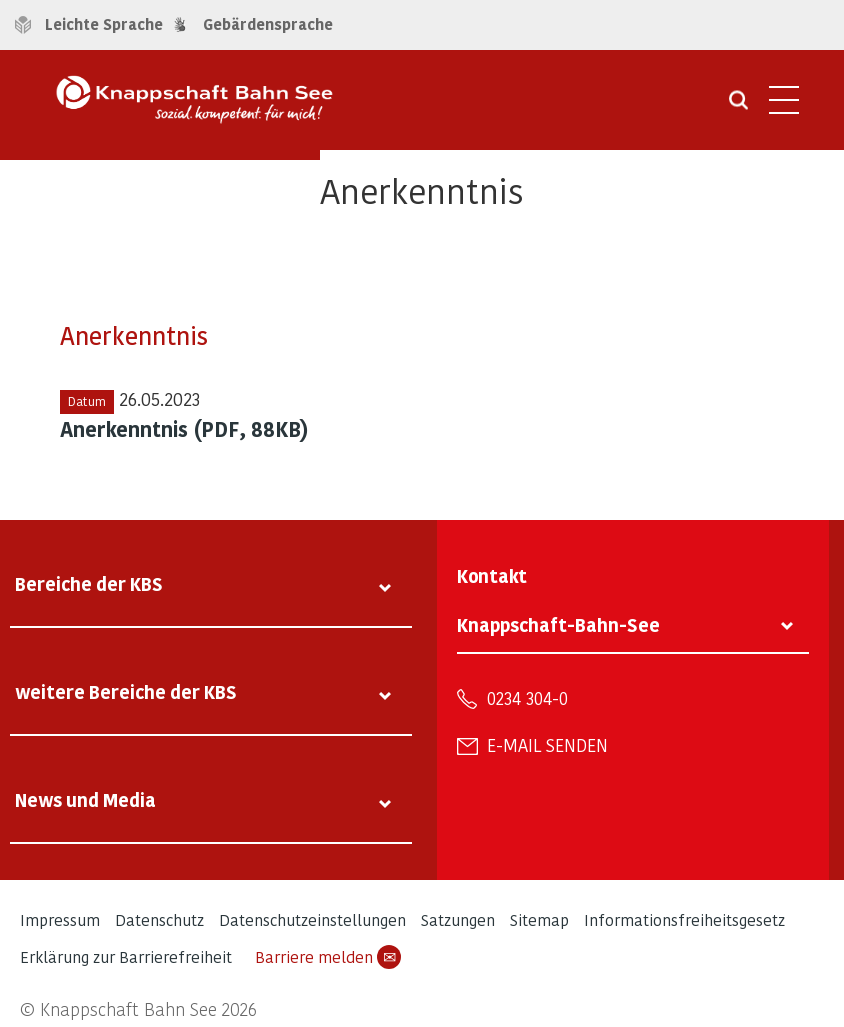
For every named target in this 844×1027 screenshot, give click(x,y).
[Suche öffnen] (738, 107)
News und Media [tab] (85, 799)
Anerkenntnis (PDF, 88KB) (184, 429)
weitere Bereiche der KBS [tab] (126, 691)
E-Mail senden (547, 745)
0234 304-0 (527, 698)
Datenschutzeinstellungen (312, 919)
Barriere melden (328, 957)
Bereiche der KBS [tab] (89, 583)
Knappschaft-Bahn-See (558, 624)
